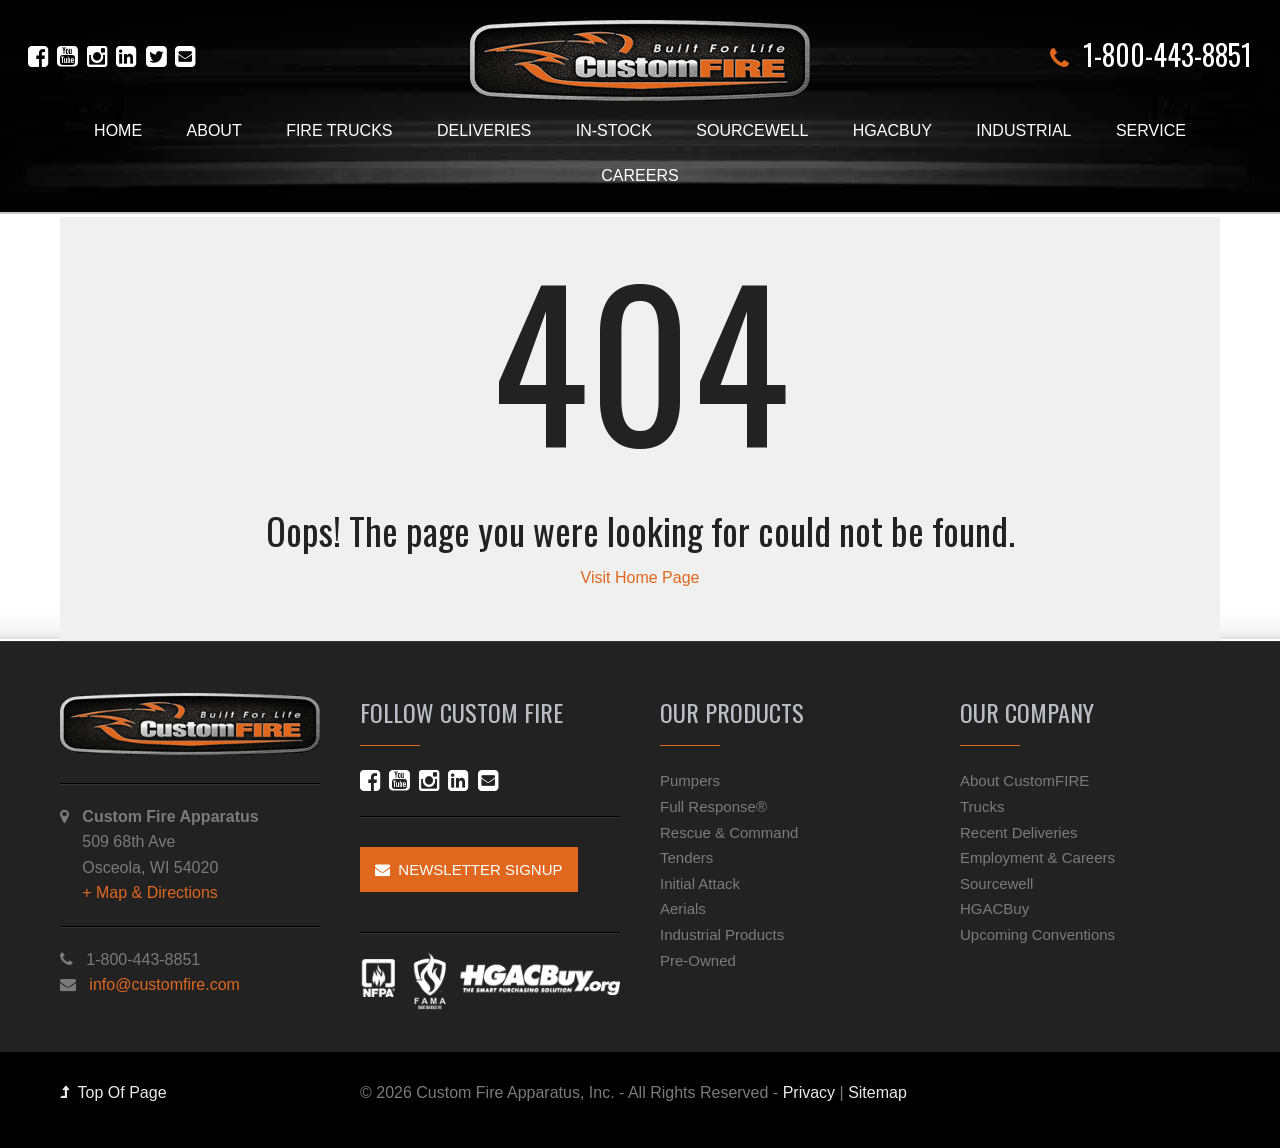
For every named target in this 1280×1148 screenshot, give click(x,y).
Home (118, 130)
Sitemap (877, 1092)
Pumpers (690, 780)
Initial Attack (700, 883)
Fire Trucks (339, 130)
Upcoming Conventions (1037, 934)
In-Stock (614, 130)
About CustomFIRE (1024, 780)
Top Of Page (113, 1092)
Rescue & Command (729, 832)
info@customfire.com (164, 984)
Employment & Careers (1037, 857)
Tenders (686, 857)
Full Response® (713, 806)
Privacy (809, 1092)
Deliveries (484, 130)
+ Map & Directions (150, 892)
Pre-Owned (698, 960)
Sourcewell (752, 130)
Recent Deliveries (1019, 832)
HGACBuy (892, 130)
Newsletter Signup (469, 869)
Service (1151, 130)
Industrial (1023, 130)
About (214, 130)
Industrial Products (722, 934)
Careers (639, 175)
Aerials (683, 908)
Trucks (982, 806)
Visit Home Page (640, 577)
